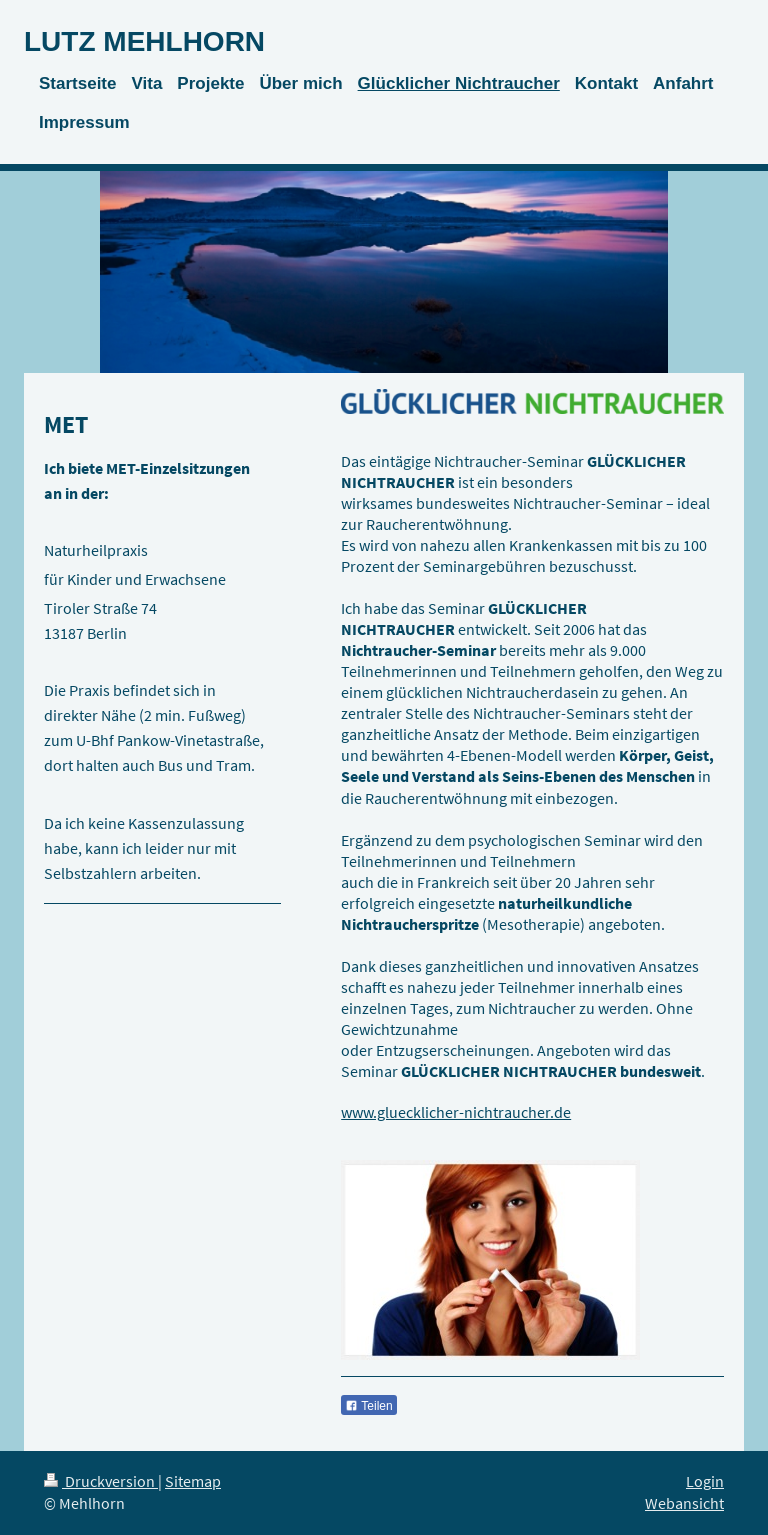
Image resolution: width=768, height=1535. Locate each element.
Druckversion (101, 1481)
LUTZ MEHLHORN (144, 41)
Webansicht (684, 1503)
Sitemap (193, 1481)
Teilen (368, 1406)
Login (705, 1481)
